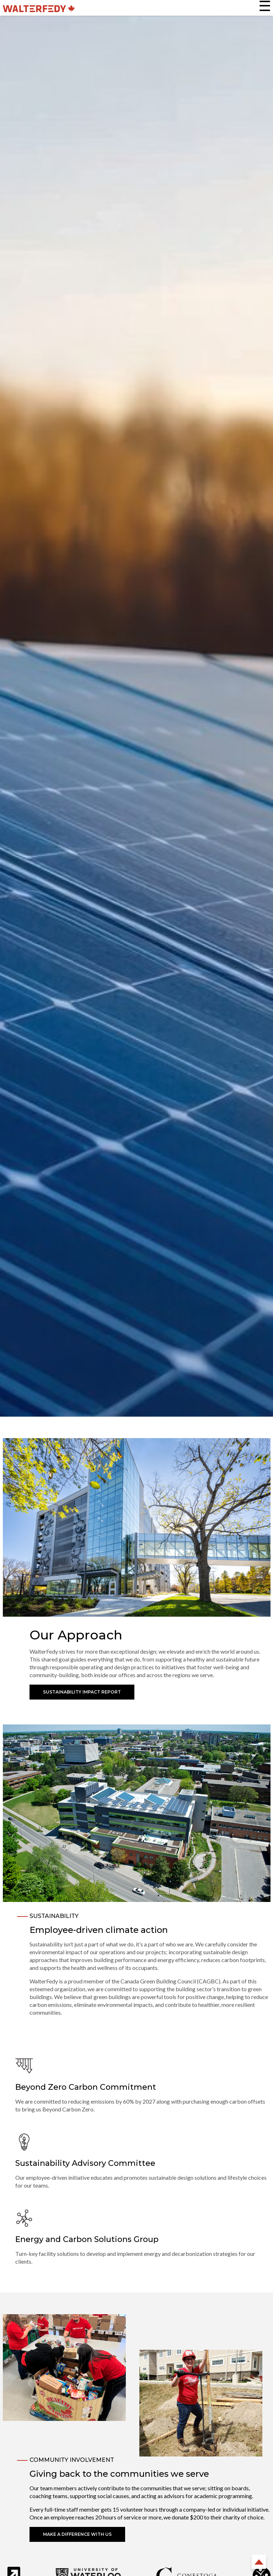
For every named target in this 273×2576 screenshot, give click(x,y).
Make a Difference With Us (77, 2534)
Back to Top (258, 2562)
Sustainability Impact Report (82, 1692)
